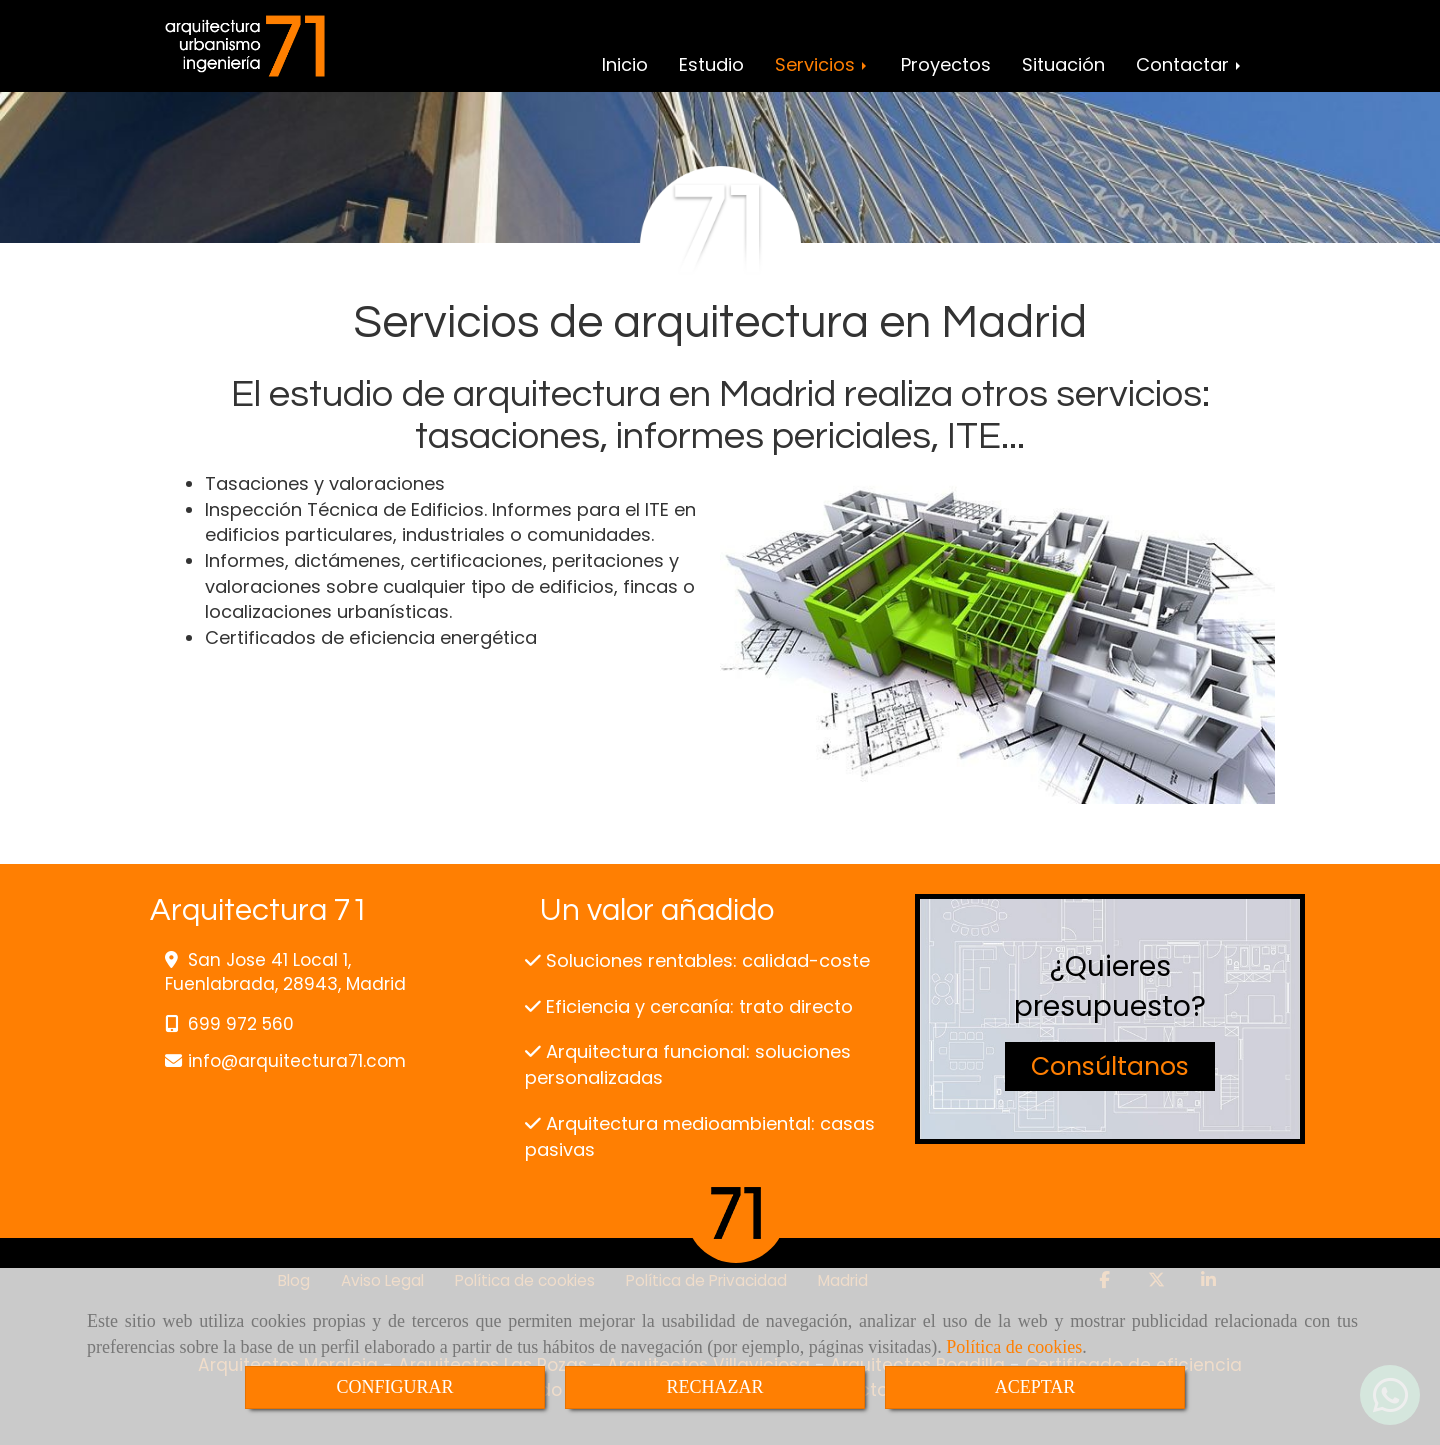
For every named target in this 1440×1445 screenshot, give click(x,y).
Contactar (1190, 64)
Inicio (625, 64)
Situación (1063, 64)
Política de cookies (1014, 1347)
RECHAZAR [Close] (714, 1387)
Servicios (822, 64)
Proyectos (946, 64)
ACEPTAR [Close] (1035, 1387)
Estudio (711, 64)
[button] (1110, 1067)
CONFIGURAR (394, 1387)
